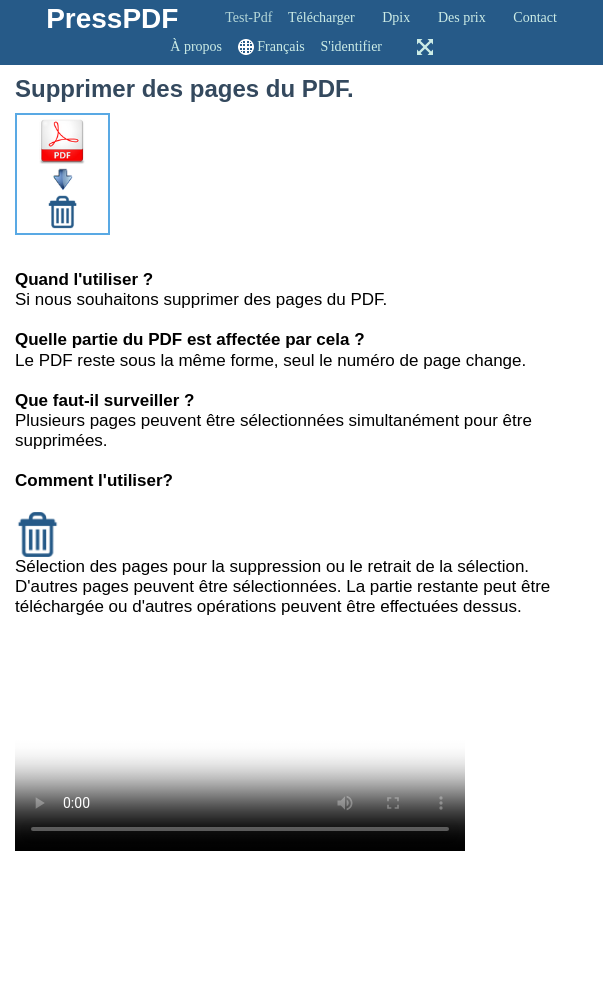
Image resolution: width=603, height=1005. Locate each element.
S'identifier (351, 46)
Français (280, 46)
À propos (196, 46)
